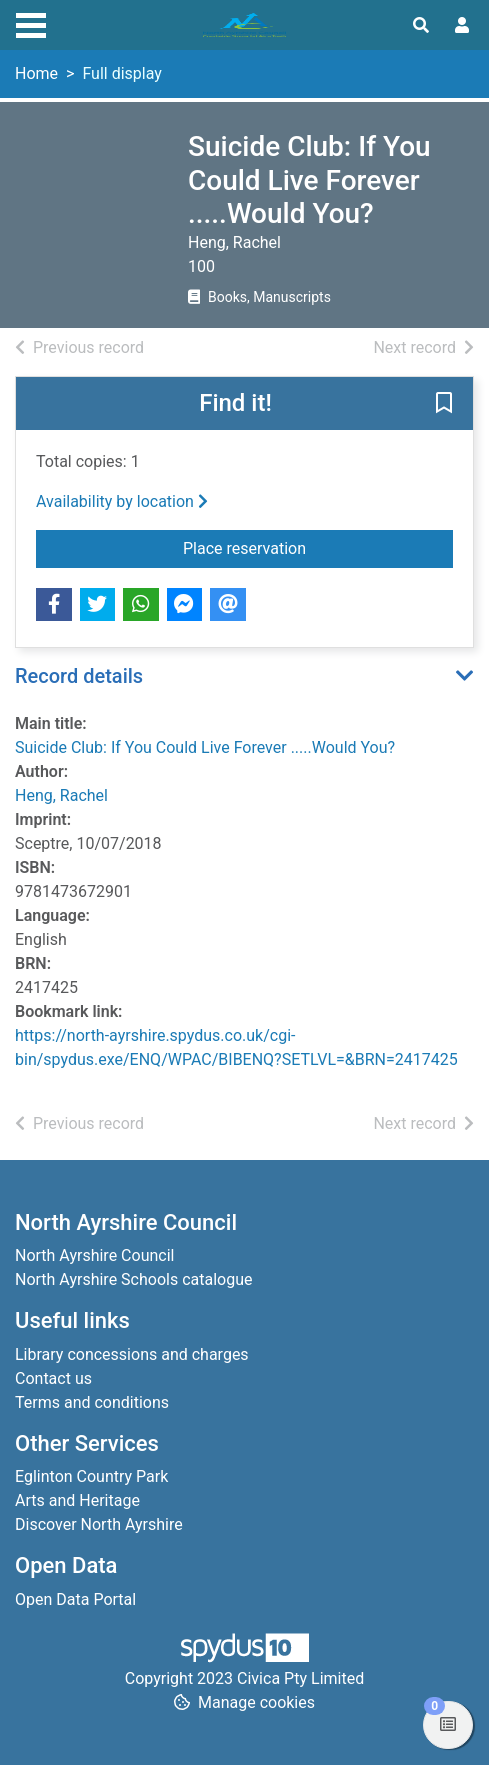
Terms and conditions (92, 1402)
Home (36, 73)
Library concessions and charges (132, 1354)
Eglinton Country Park (91, 1476)
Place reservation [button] (318, 547)
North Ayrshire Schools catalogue (133, 1279)
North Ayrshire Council (94, 1255)
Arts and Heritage (77, 1500)
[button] (444, 404)
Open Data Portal (75, 1599)
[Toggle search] (421, 26)
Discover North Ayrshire (99, 1524)
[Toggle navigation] (31, 23)
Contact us (53, 1378)
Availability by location (122, 501)
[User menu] (462, 26)
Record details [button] (79, 676)
